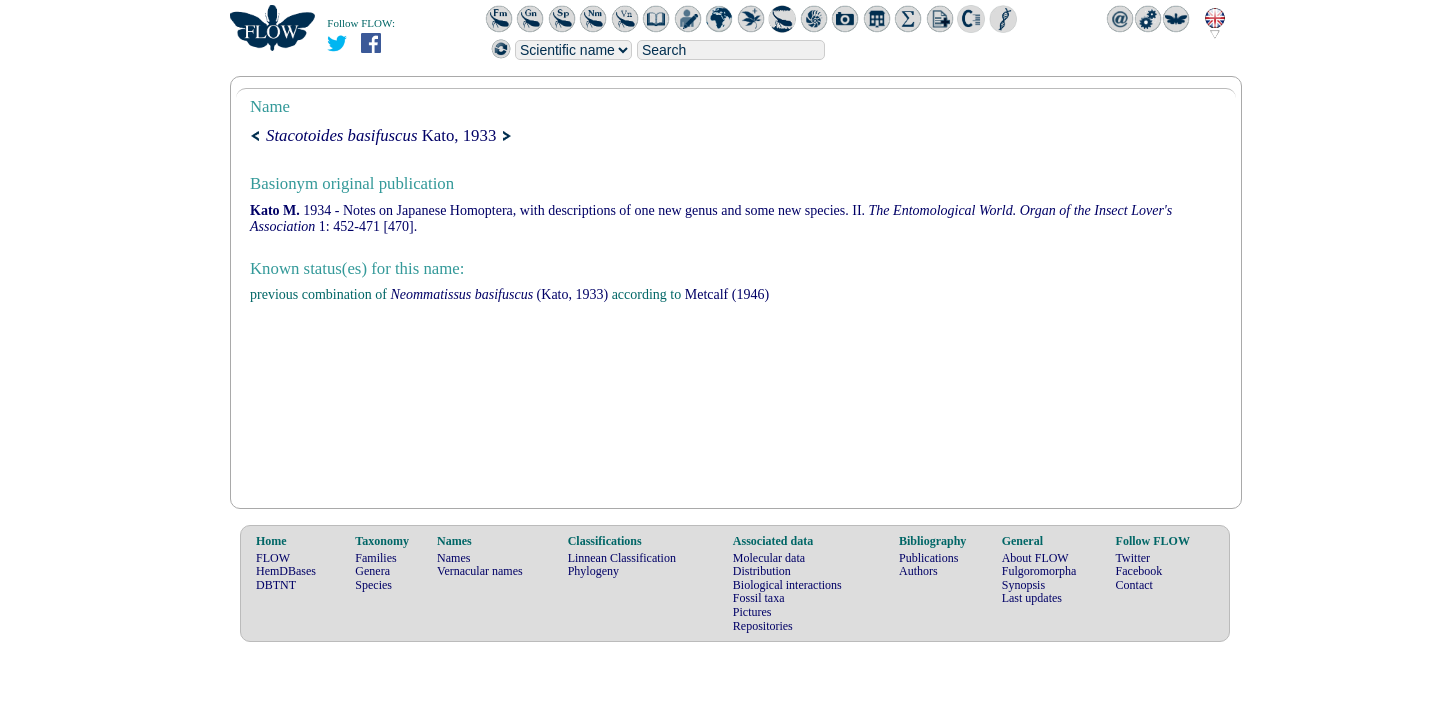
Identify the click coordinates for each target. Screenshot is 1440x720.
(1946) (727, 294)
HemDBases (286, 571)
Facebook (1139, 571)
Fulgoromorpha (1039, 571)
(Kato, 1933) (499, 294)
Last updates (1032, 598)
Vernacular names (480, 571)
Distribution (762, 571)
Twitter (1133, 558)
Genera (372, 571)
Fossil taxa (759, 598)
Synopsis (1023, 585)
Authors (918, 571)
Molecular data (769, 558)
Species (373, 585)
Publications (928, 558)
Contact (1134, 585)
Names (453, 558)
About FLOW (1035, 558)
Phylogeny (593, 571)
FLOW (273, 558)
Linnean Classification (622, 558)
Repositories (763, 626)
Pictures (752, 612)
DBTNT (276, 585)
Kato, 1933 (381, 135)
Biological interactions (787, 585)
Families (375, 558)
